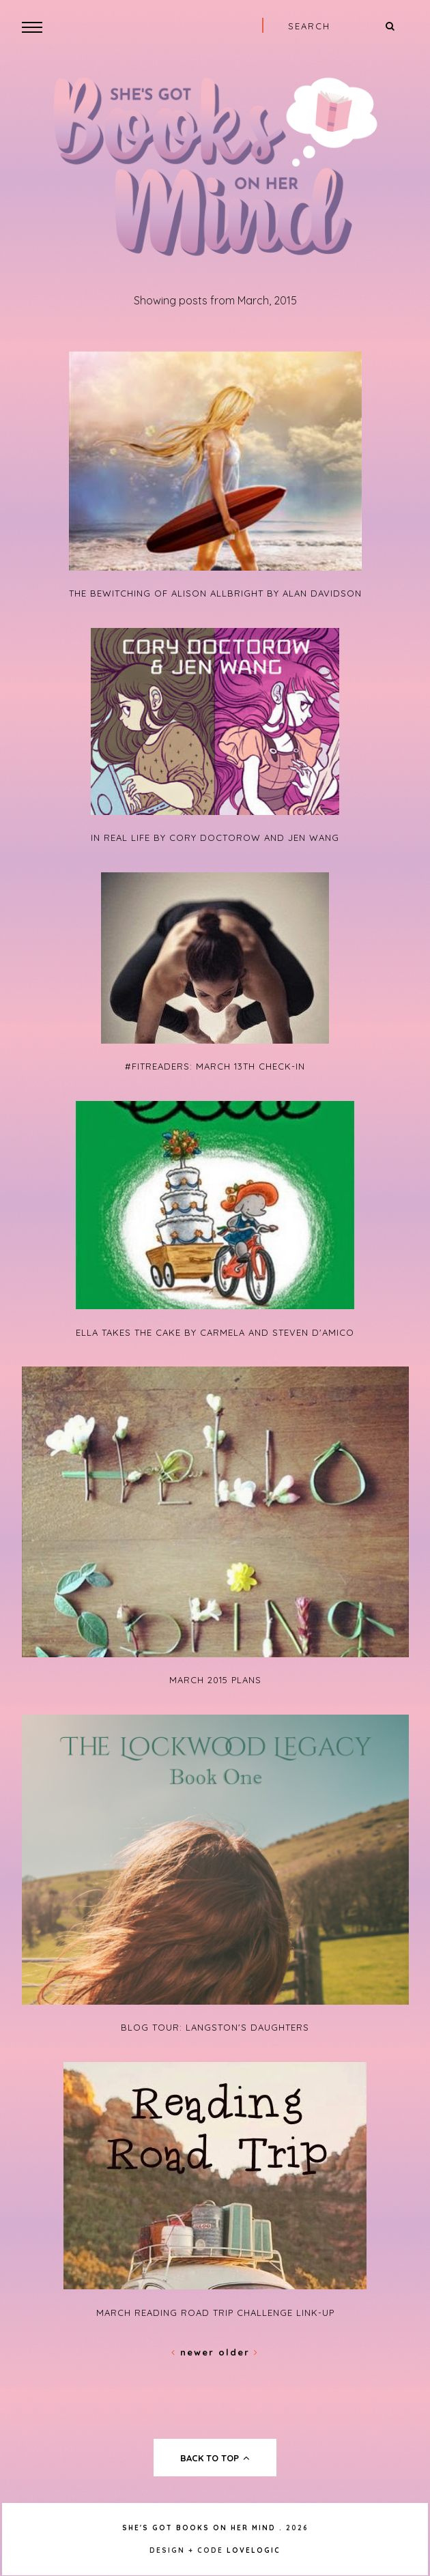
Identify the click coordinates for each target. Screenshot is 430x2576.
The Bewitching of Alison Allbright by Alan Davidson (215, 593)
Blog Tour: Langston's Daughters (215, 2027)
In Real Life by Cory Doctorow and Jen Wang (215, 837)
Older (238, 2352)
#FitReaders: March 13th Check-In (215, 1066)
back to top (215, 2457)
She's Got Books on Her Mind (199, 2527)
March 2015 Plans (215, 1679)
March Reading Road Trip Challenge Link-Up (215, 2312)
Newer (194, 2352)
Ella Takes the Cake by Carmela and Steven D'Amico (215, 1332)
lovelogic (254, 2550)
